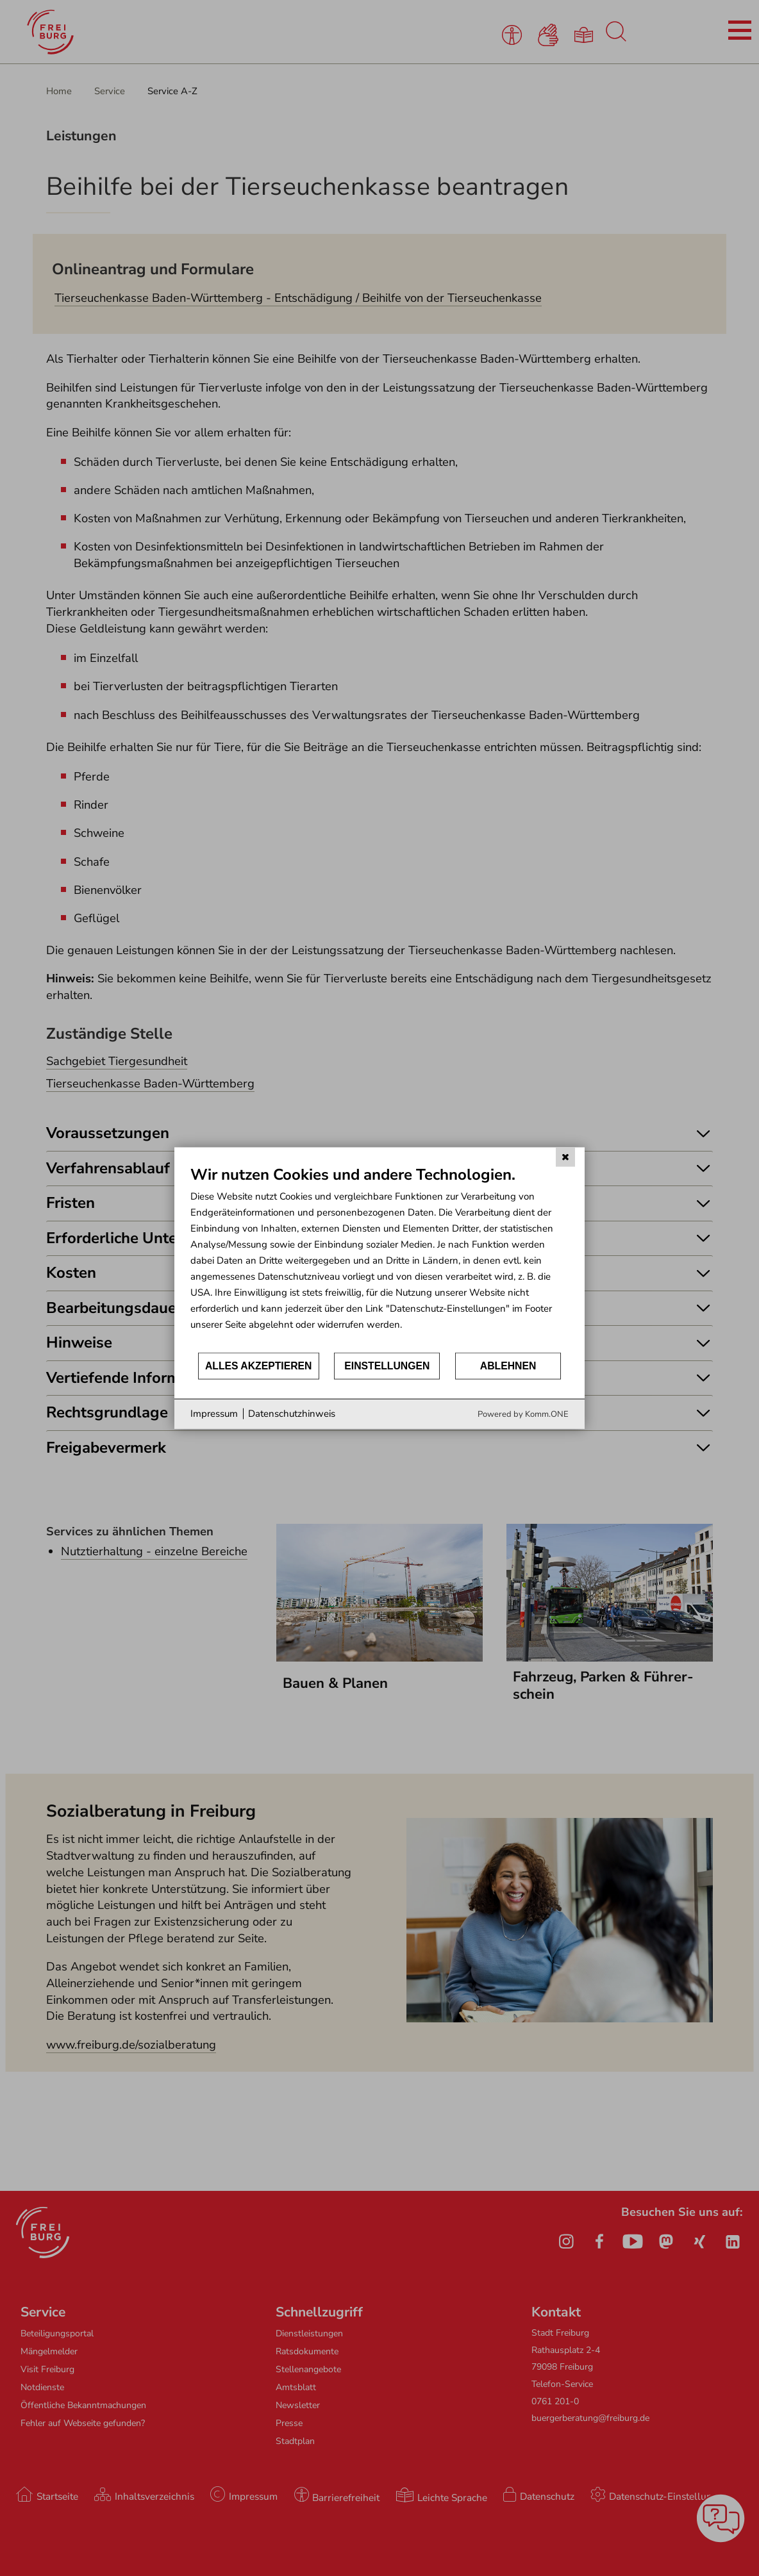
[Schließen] (565, 1157)
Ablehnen (508, 1365)
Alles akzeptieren (258, 1365)
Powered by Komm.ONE (523, 1413)
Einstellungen (387, 1365)
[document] (379, 1258)
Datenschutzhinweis (291, 1413)
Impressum (214, 1413)
